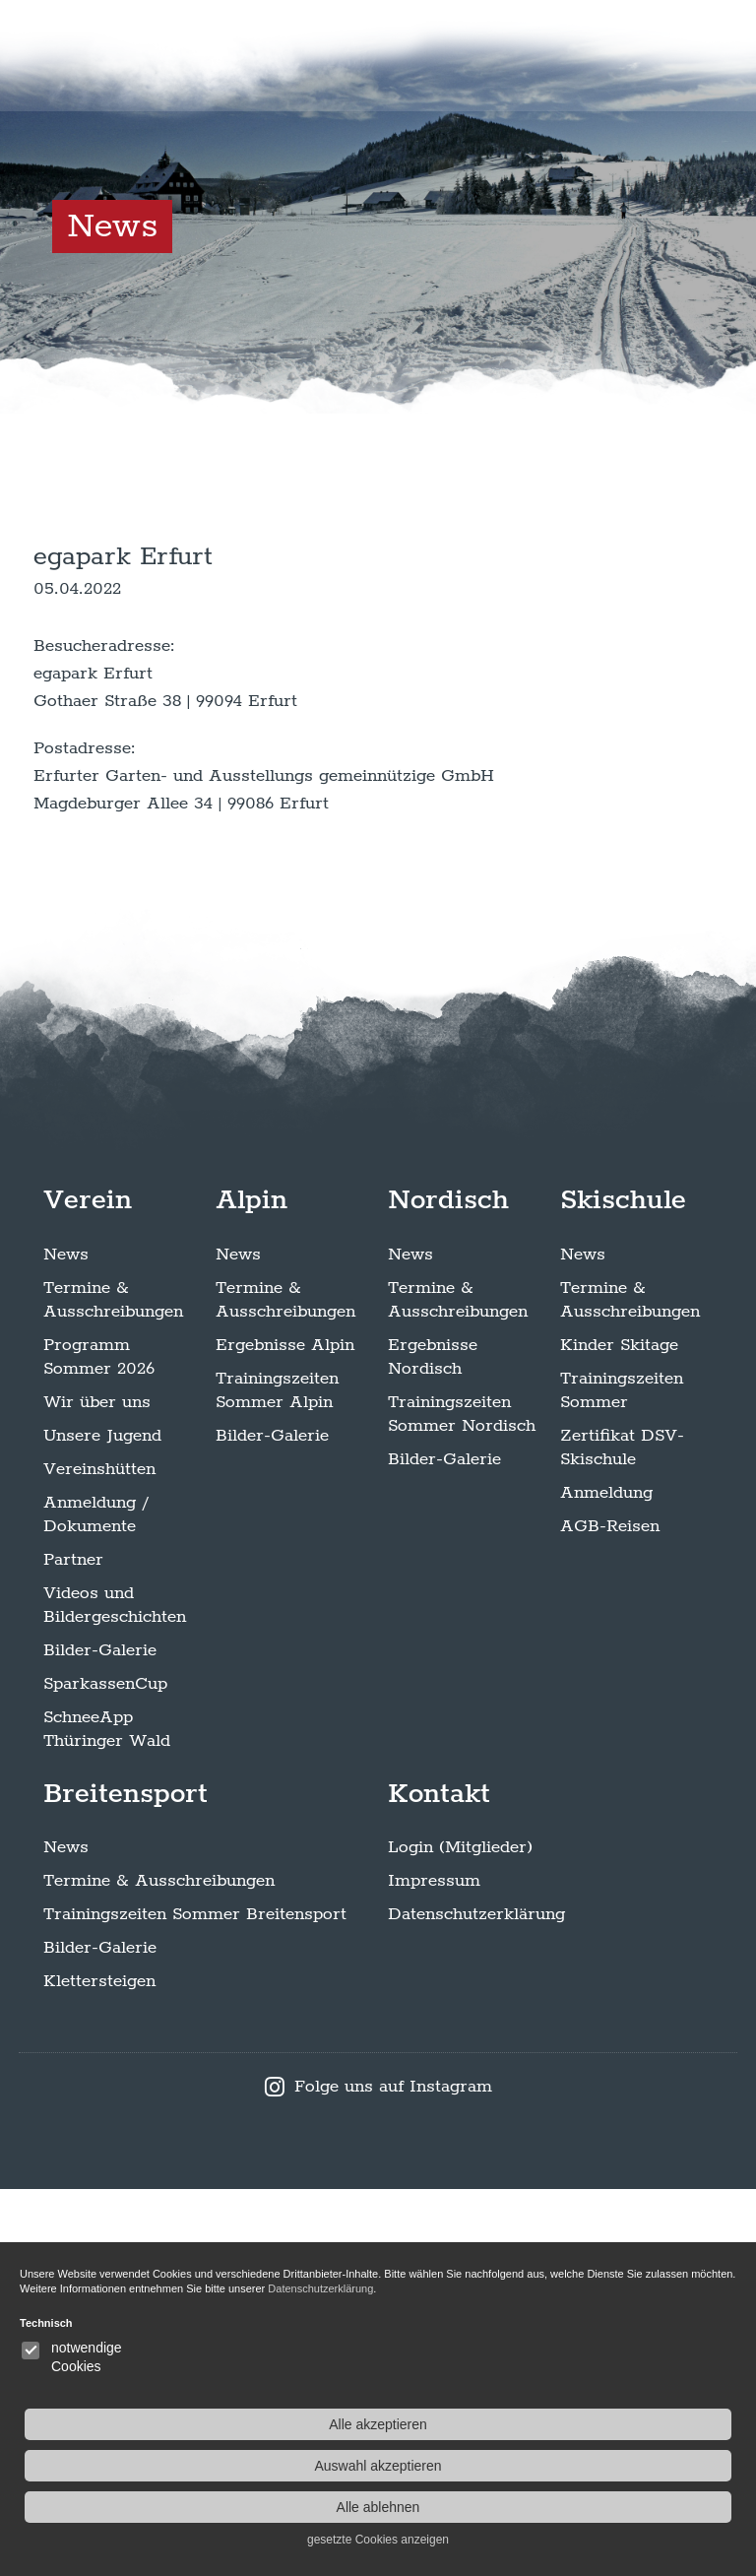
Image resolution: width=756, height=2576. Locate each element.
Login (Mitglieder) (460, 2234)
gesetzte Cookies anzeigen (636, 2539)
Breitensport (125, 2180)
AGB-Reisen (610, 1912)
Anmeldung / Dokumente (95, 1900)
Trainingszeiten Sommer (621, 1776)
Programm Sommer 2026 (99, 1743)
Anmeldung (606, 1879)
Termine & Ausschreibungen (113, 1685)
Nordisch (448, 1586)
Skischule (623, 1586)
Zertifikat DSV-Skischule (622, 1833)
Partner (73, 1946)
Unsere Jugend (102, 1822)
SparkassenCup (105, 2070)
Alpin (251, 1586)
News (66, 1640)
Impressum (434, 2268)
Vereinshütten (99, 1855)
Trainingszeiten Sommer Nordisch (462, 1800)
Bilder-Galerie (100, 2036)
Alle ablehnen (635, 2507)
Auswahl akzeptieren (635, 2466)
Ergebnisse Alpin (285, 1731)
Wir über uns (97, 1788)
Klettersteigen (99, 2368)
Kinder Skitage (619, 1731)
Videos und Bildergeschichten (114, 1991)
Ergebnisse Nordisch (432, 1743)
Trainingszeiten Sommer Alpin (277, 1776)
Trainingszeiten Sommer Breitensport (194, 2301)
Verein (87, 1586)
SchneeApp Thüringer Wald (106, 2115)
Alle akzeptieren (636, 2424)
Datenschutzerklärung (476, 2301)
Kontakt (439, 2180)
